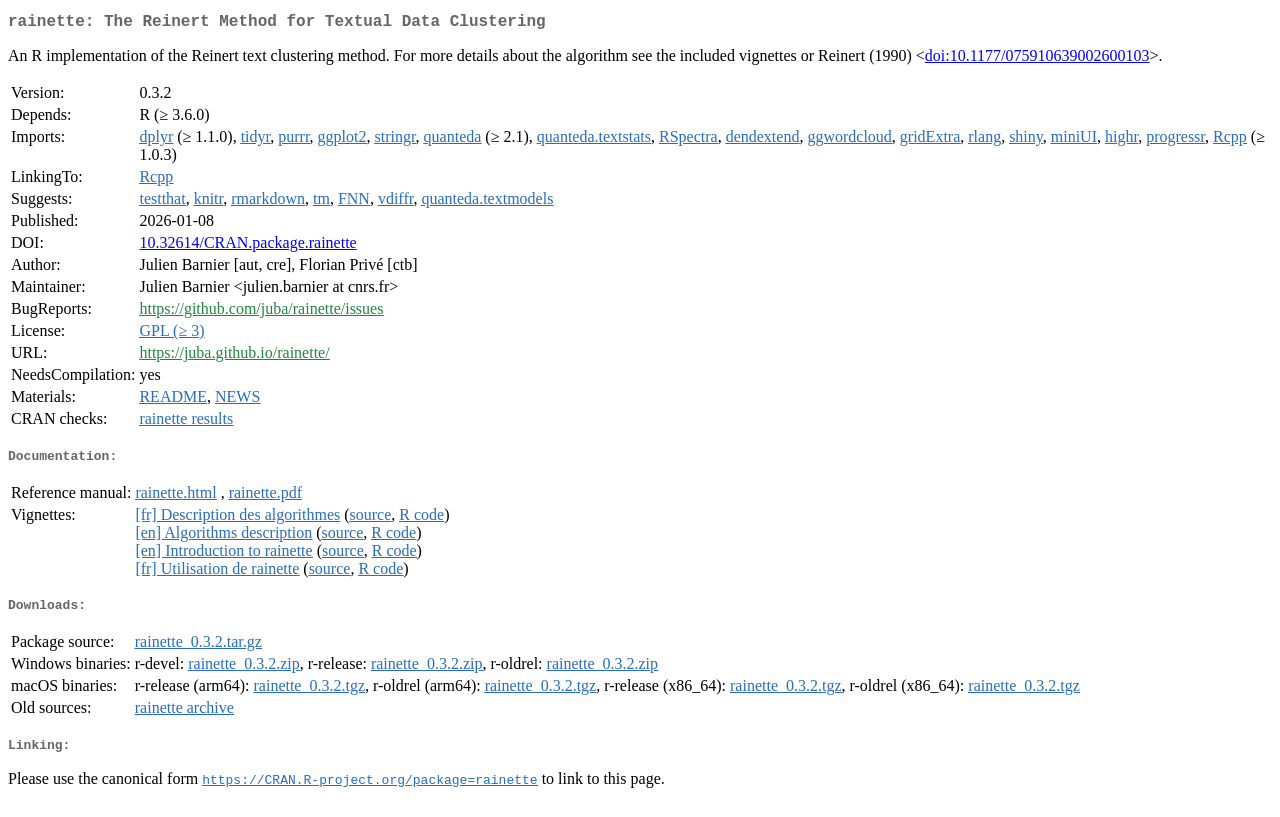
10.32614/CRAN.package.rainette (247, 246)
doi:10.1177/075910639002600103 (1037, 59)
